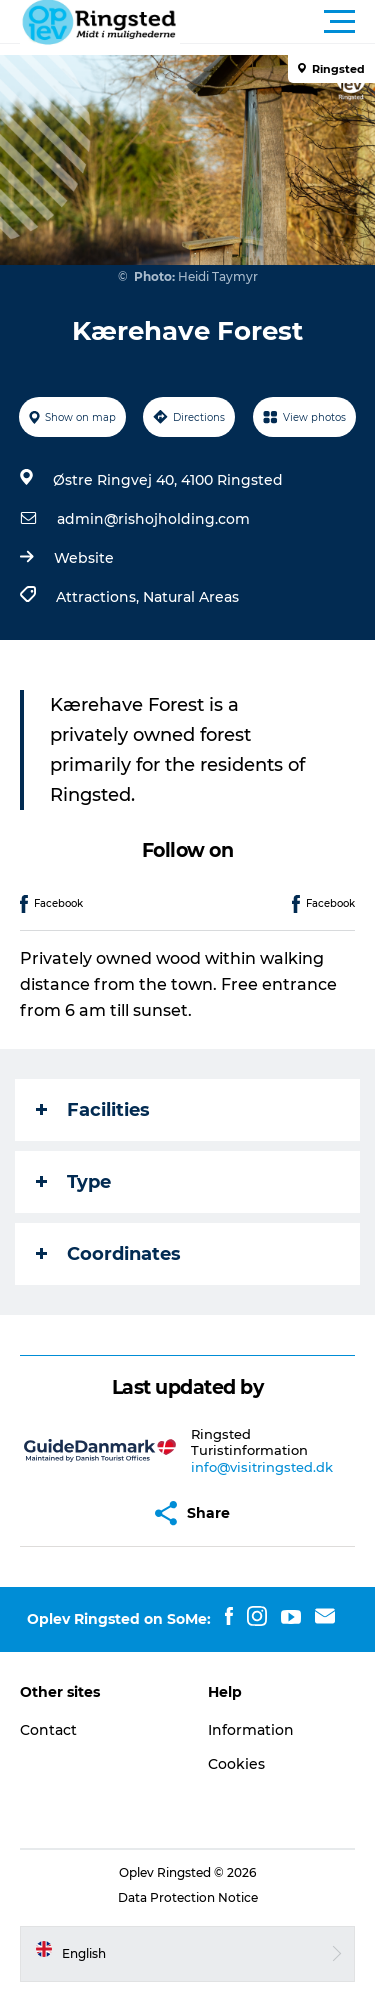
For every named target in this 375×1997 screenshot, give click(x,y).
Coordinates (108, 1254)
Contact (48, 1730)
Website (84, 558)
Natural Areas (191, 597)
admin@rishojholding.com (153, 519)
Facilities (93, 1110)
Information (251, 1730)
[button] (277, 22)
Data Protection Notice (188, 1897)
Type (73, 1182)
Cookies (236, 1764)
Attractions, (99, 597)
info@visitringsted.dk (262, 1467)
